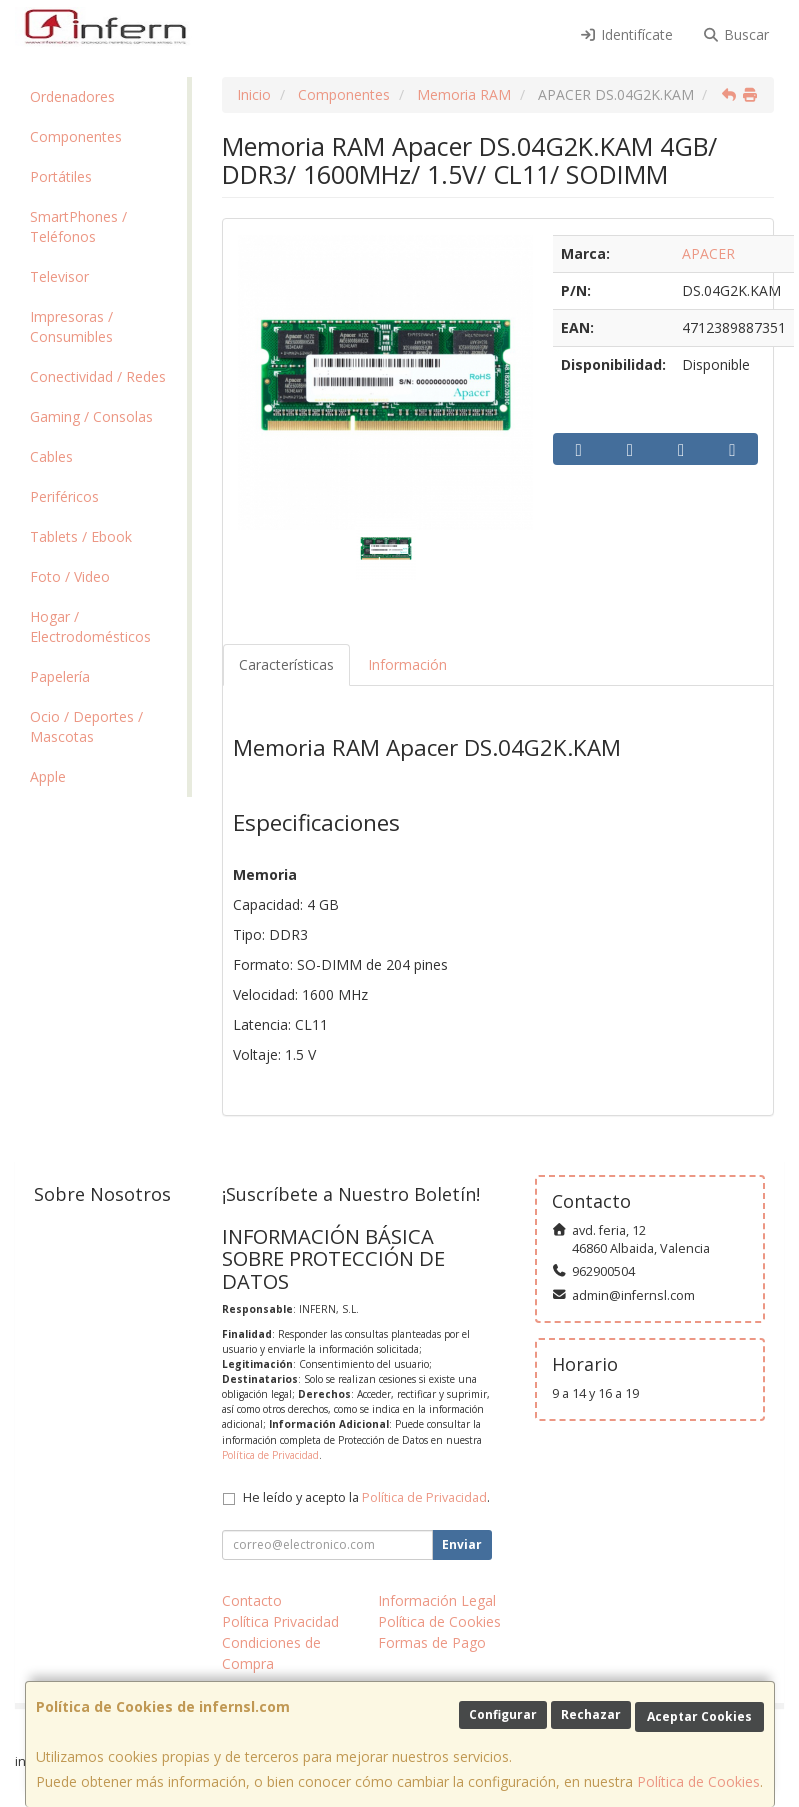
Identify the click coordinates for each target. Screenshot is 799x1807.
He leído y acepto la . (366, 1497)
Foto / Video (70, 576)
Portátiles (61, 176)
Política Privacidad (280, 1621)
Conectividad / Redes (98, 376)
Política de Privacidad (270, 1455)
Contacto (252, 1600)
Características (286, 664)
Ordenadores (72, 96)
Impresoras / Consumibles (71, 326)
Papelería (60, 676)
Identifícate (626, 34)
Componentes (76, 136)
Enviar (462, 1544)
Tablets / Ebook (81, 536)
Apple (48, 776)
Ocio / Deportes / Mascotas (86, 726)
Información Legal (437, 1600)
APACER (708, 253)
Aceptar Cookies (699, 1716)
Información (407, 664)
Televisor (59, 276)
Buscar (736, 34)
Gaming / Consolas (91, 416)
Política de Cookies (698, 1781)
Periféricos (64, 496)
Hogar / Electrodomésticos (90, 626)
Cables (51, 456)
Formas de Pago (432, 1642)
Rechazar (591, 1714)
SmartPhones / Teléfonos (78, 226)
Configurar (503, 1714)
